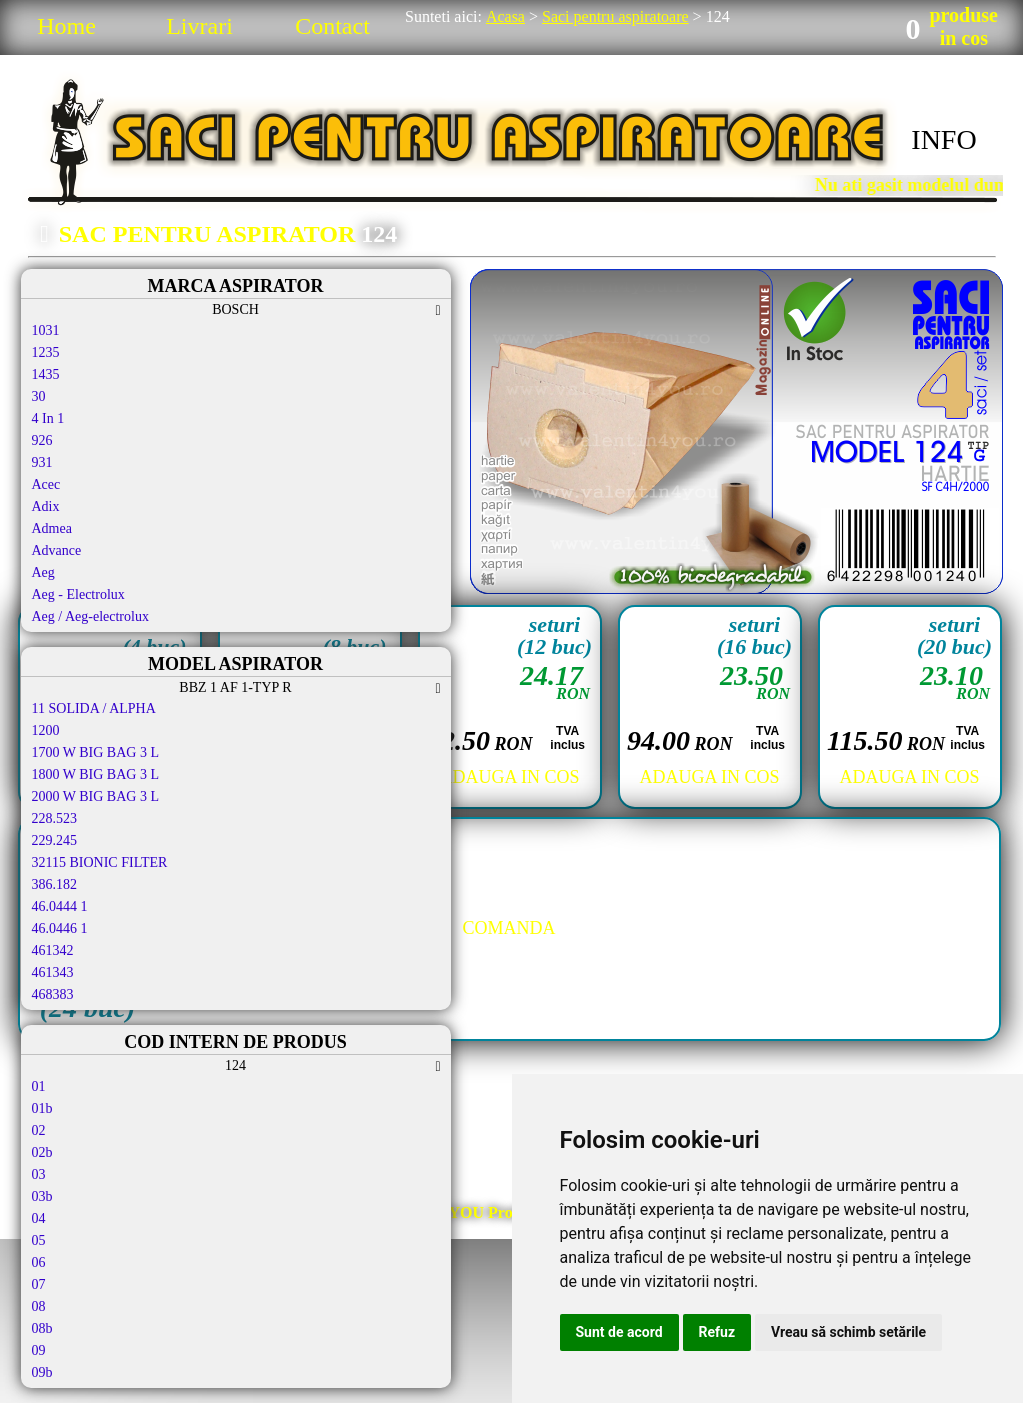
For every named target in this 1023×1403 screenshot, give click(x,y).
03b (42, 1196)
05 (39, 1240)
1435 (46, 374)
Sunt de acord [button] (619, 1332)
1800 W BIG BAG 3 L (95, 774)
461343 (53, 972)
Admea (52, 528)
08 (39, 1306)
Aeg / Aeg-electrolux (90, 616)
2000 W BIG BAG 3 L (95, 796)
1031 (46, 330)
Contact (332, 26)
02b (42, 1152)
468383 (53, 994)
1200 (46, 730)
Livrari (199, 26)
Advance (57, 550)
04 (39, 1218)
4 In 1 (48, 418)
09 (39, 1350)
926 (42, 440)
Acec (46, 484)
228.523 (55, 818)
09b (42, 1372)
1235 (46, 352)
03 (39, 1174)
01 (39, 1086)
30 (39, 396)
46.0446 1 (60, 928)
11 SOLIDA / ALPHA (94, 708)
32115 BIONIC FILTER (100, 862)
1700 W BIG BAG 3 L (95, 752)
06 (39, 1262)
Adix (46, 506)
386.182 (55, 884)
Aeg (43, 572)
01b (42, 1108)
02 (39, 1130)
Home (66, 26)
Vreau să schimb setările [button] (848, 1332)
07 (39, 1284)
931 (42, 462)
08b (42, 1328)
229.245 (55, 840)
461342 (53, 950)
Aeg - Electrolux (78, 594)
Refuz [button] (717, 1332)
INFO (943, 139)
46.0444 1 (60, 906)
